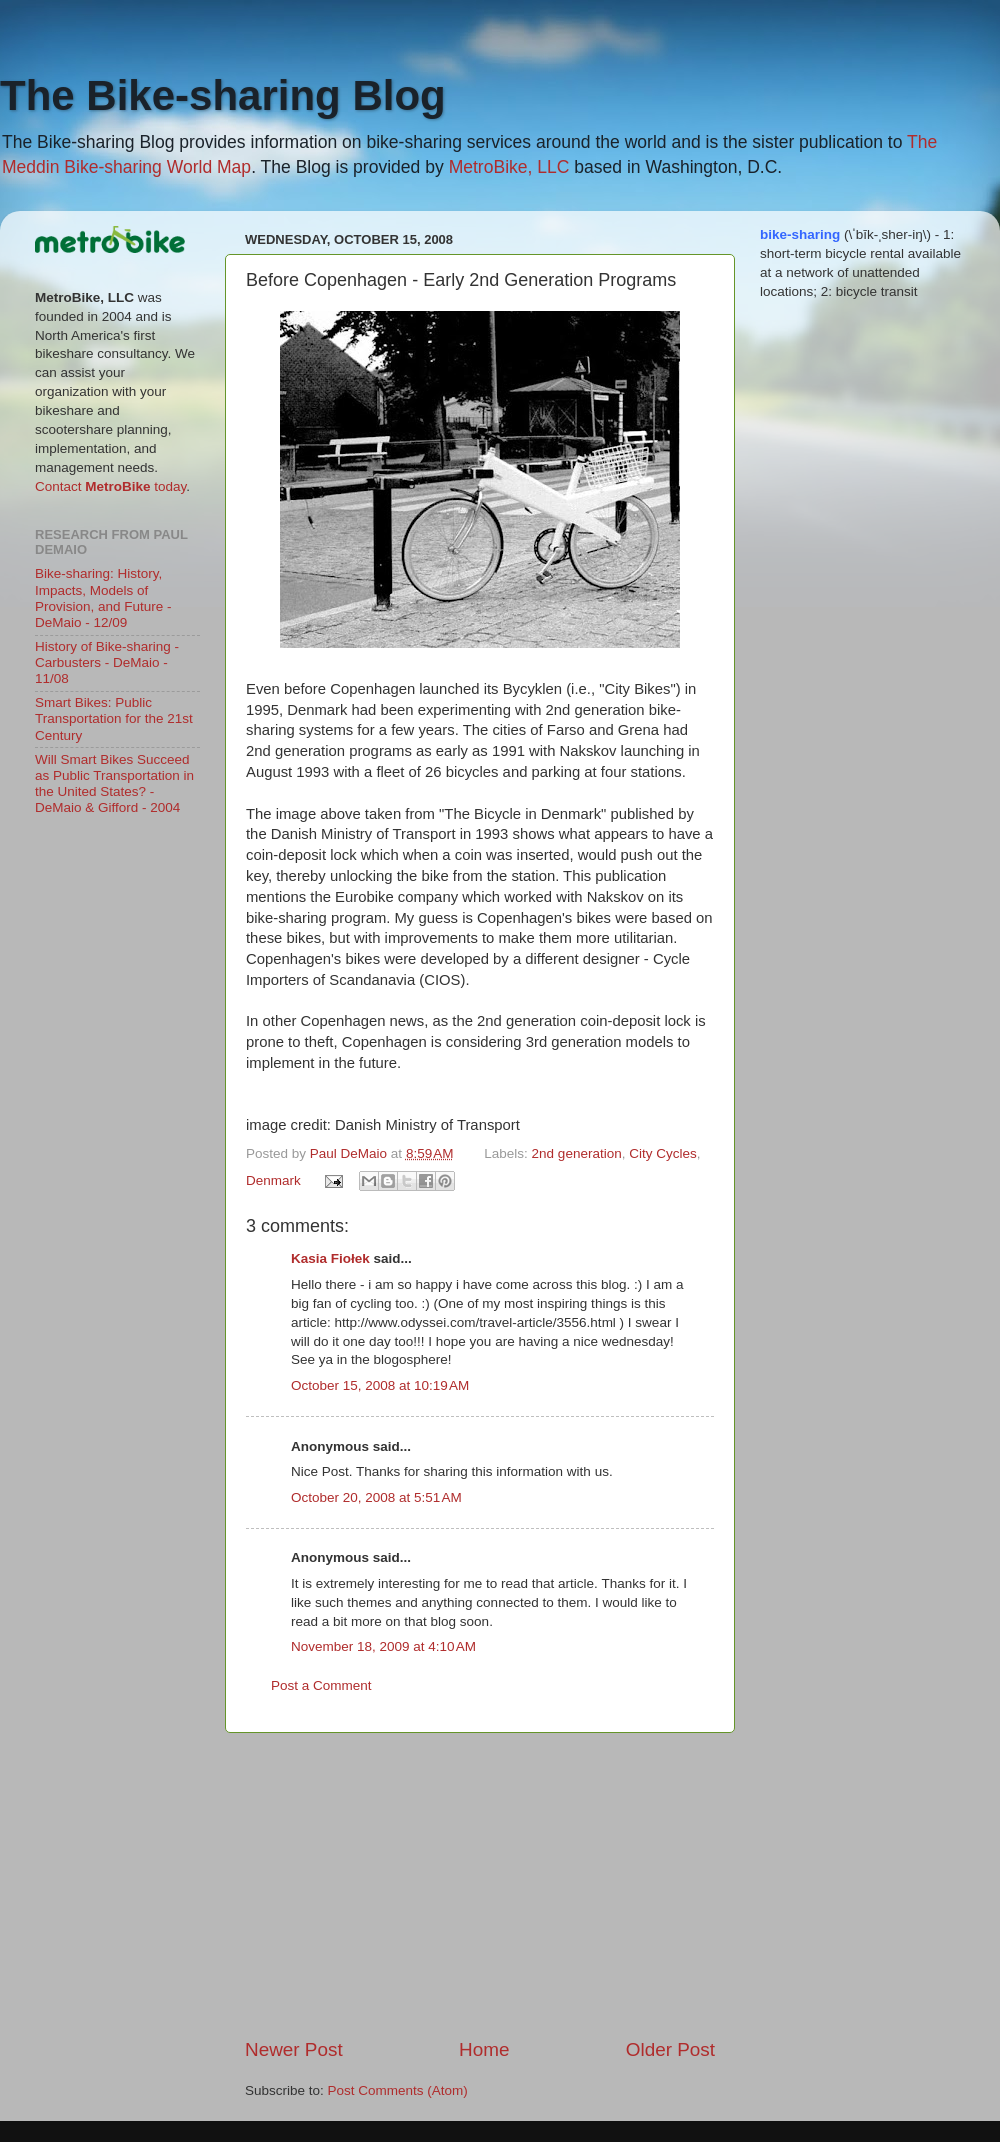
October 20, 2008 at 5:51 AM (376, 1497)
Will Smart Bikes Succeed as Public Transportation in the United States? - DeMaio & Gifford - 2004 (114, 784)
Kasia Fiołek (330, 1258)
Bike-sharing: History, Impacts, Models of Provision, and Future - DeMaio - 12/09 (103, 598)
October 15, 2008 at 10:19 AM (380, 1385)
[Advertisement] (480, 1885)
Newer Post (294, 2049)
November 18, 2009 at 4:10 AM (383, 1646)
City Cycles (663, 1153)
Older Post (670, 2049)
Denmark (273, 1180)
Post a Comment (321, 1685)
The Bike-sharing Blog (223, 95)
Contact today (110, 486)
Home (484, 2049)
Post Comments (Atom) (398, 2090)
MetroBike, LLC (509, 167)
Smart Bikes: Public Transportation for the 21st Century (114, 718)
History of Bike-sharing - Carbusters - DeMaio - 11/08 (107, 662)
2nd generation (577, 1153)
